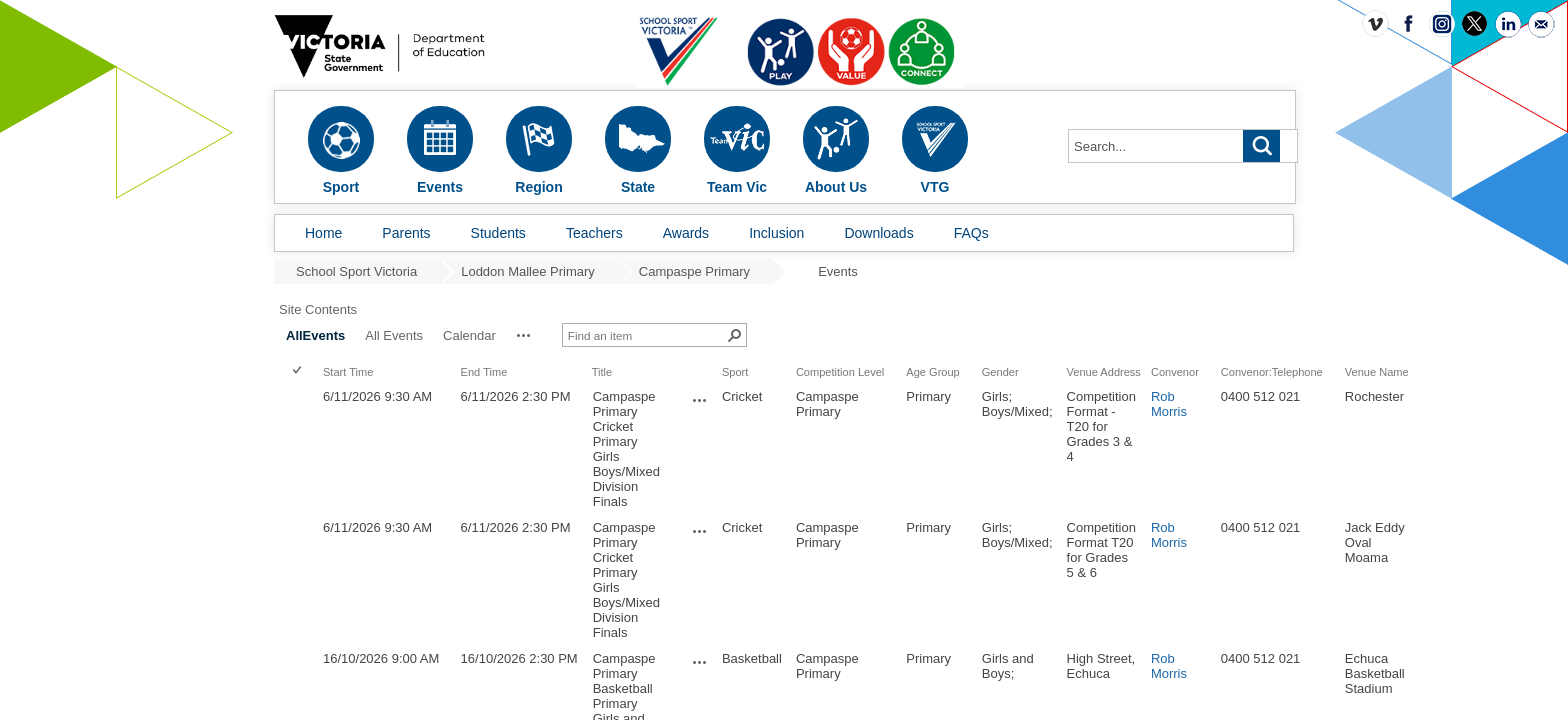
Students (498, 233)
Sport (943, 357)
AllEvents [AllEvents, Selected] (523, 320)
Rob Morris (1377, 389)
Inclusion (776, 233)
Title (810, 357)
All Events (602, 320)
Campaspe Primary (694, 271)
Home (323, 233)
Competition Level (1048, 357)
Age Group (1140, 357)
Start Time (556, 357)
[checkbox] (506, 356)
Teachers (594, 233)
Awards (686, 233)
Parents (406, 233)
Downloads (878, 233)
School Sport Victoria (356, 271)
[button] (732, 320)
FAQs (971, 233)
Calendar (677, 320)
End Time (692, 357)
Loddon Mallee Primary (528, 271)
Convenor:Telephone (1480, 357)
